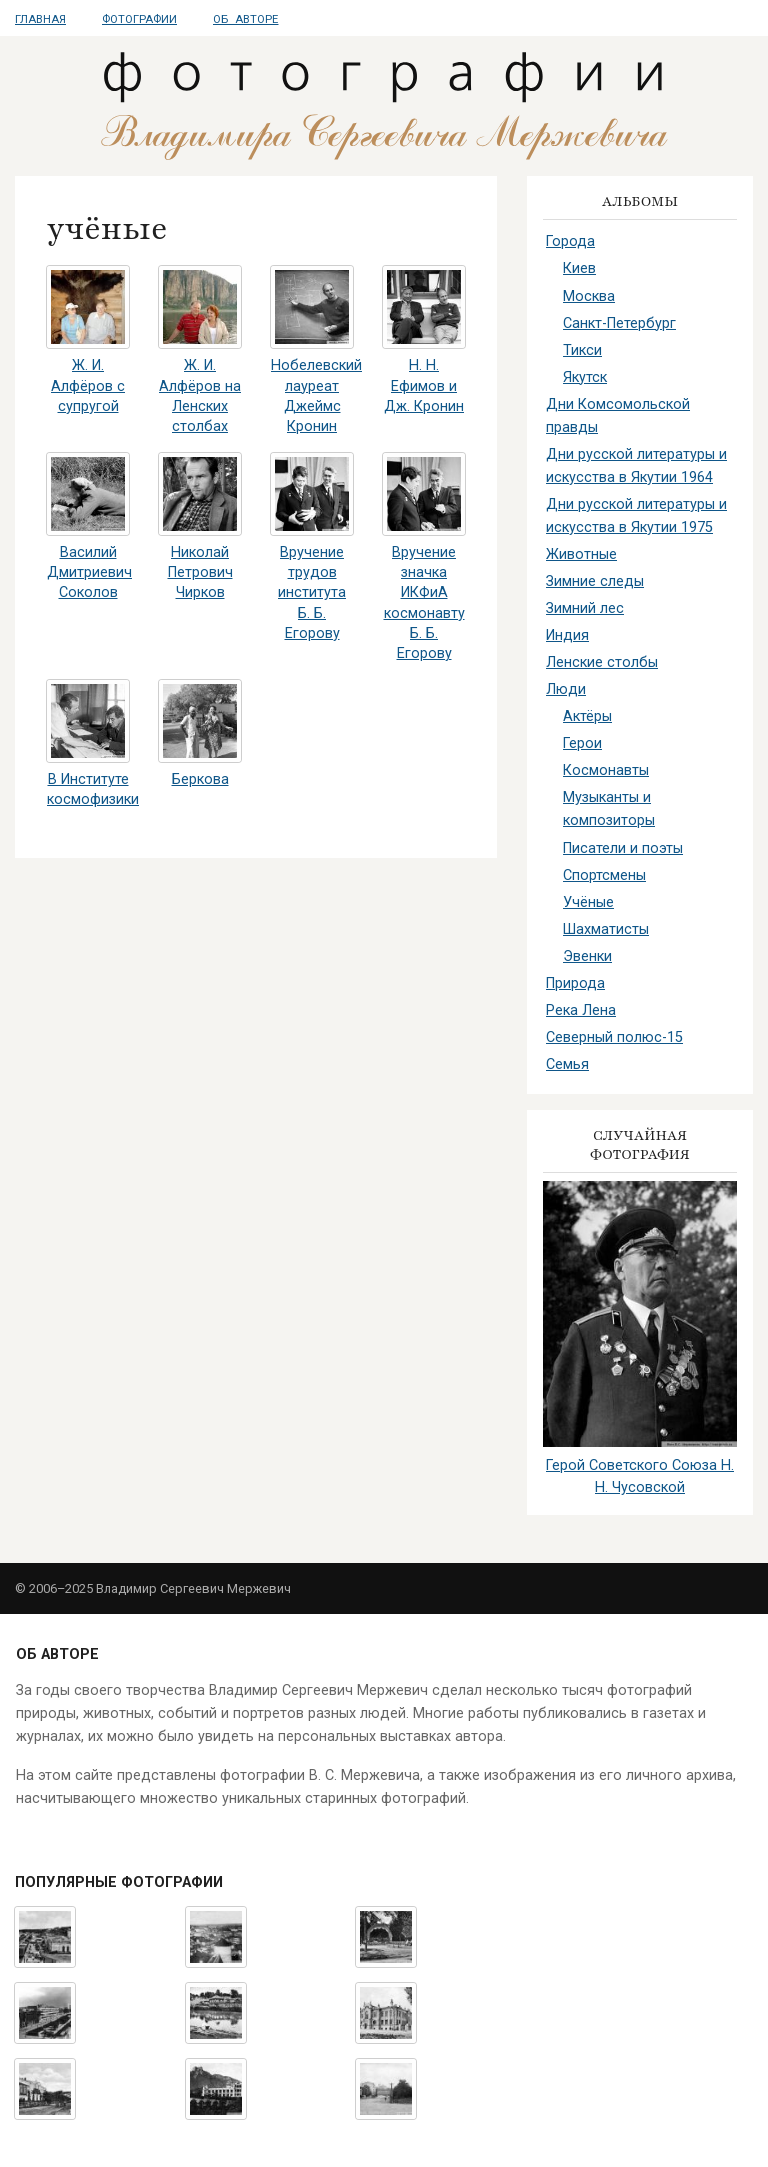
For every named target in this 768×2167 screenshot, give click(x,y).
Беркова (200, 779)
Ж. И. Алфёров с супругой (88, 385)
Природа (575, 983)
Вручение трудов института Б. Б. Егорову (312, 593)
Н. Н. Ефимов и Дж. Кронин (424, 385)
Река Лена (581, 1010)
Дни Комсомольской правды (618, 416)
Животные (581, 554)
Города (570, 241)
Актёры (587, 716)
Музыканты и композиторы (609, 809)
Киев (579, 268)
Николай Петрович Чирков (200, 572)
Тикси (582, 350)
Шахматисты (606, 929)
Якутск (585, 377)
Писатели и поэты (623, 848)
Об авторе (245, 19)
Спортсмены (604, 875)
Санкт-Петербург (619, 323)
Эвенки (587, 956)
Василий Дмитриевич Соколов (89, 572)
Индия (567, 635)
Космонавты (606, 770)
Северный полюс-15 (614, 1037)
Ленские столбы (602, 662)
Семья (567, 1064)
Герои (582, 743)
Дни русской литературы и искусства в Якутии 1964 (636, 466)
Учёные (588, 902)
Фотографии (139, 19)
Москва (589, 296)
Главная (40, 19)
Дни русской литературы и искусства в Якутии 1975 (636, 516)
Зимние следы (595, 581)
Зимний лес (585, 608)
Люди (566, 689)
